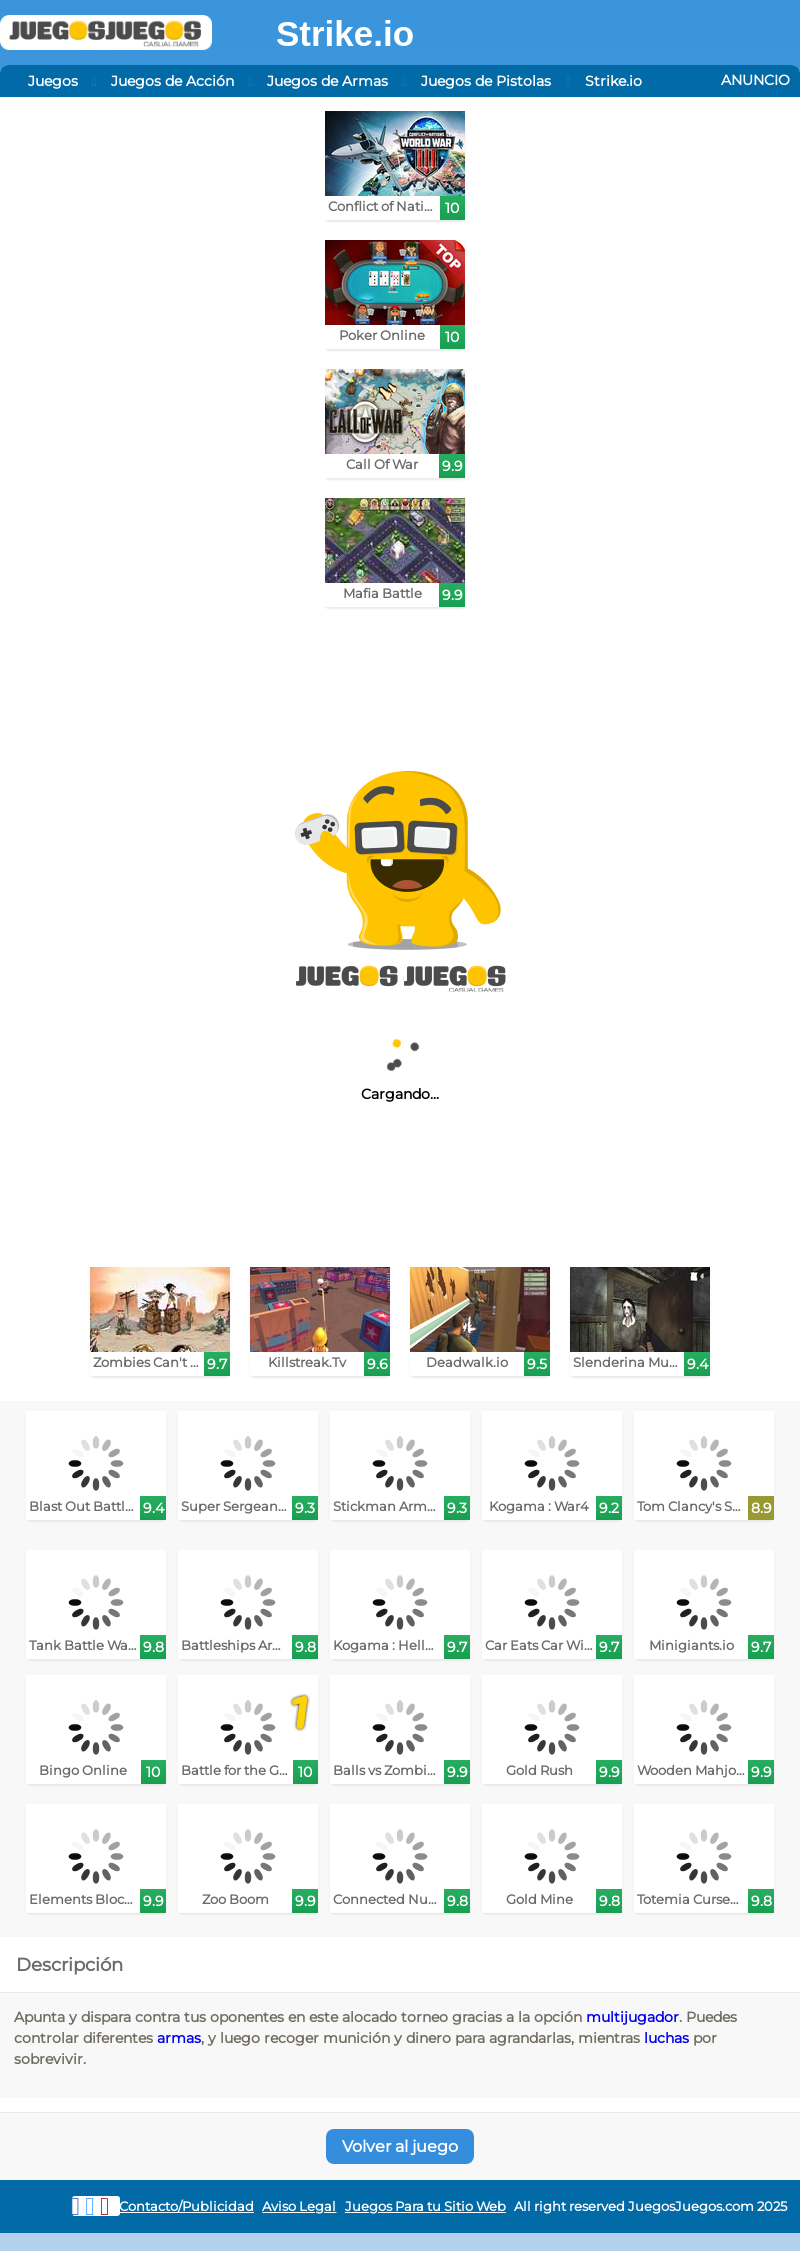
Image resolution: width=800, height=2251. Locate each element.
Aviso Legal (299, 2206)
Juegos (53, 81)
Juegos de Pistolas (486, 81)
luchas (666, 2038)
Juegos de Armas (327, 81)
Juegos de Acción (172, 81)
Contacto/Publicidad (186, 2206)
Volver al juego (400, 2146)
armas (179, 2038)
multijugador (632, 2017)
